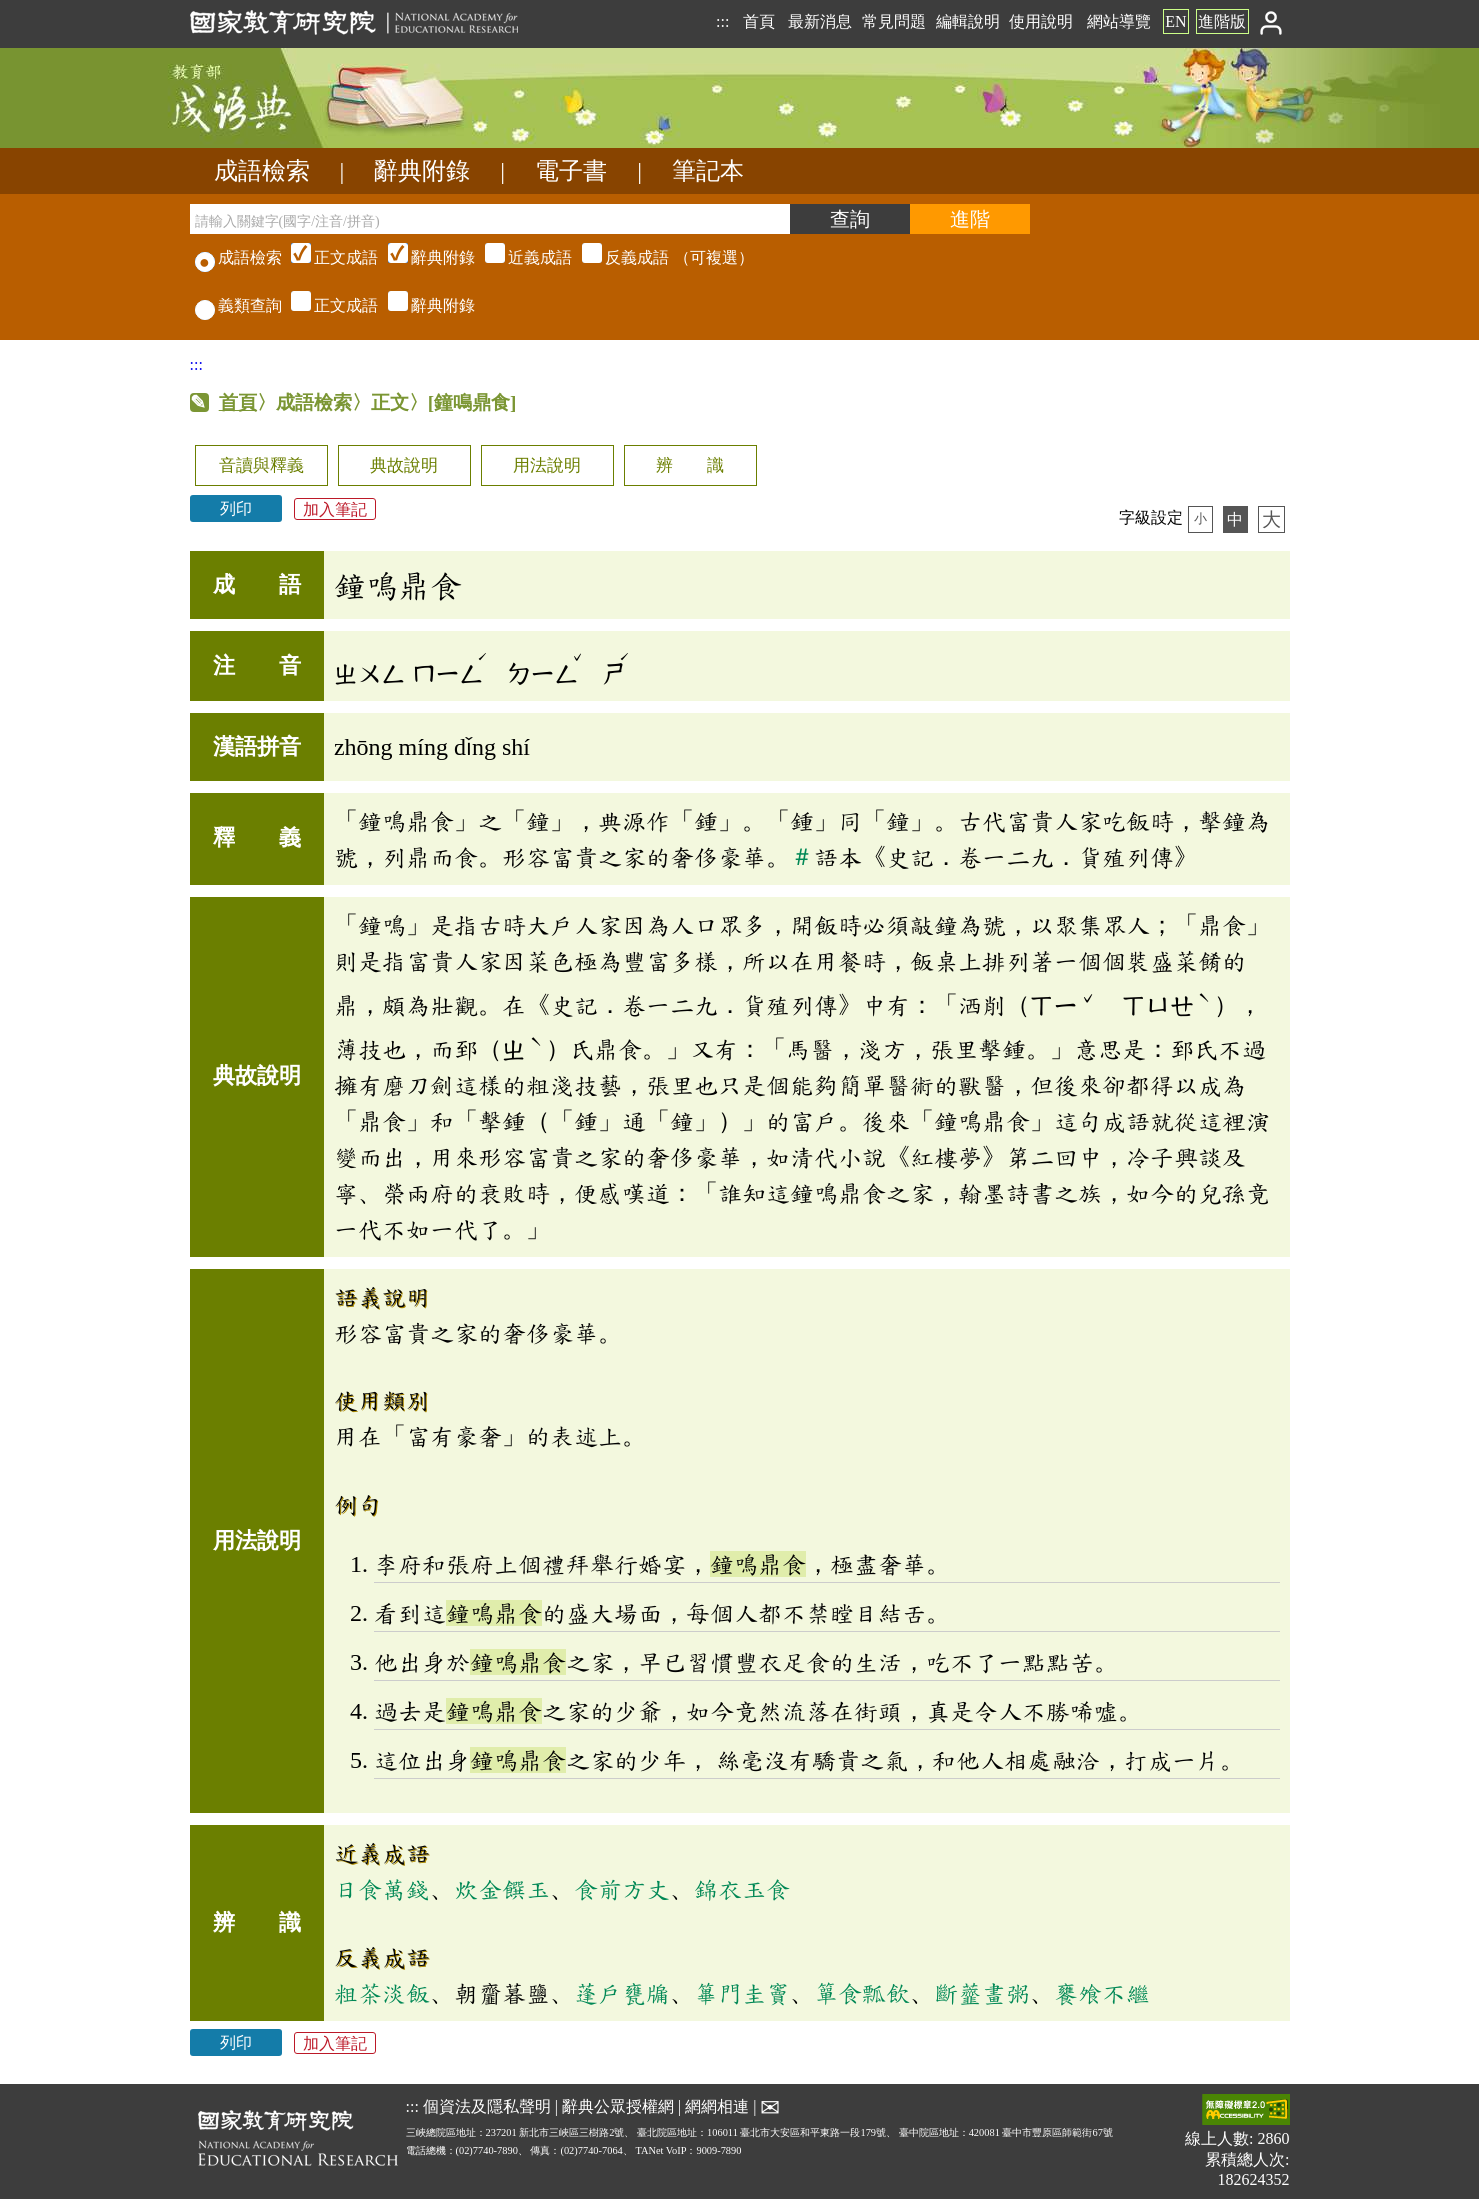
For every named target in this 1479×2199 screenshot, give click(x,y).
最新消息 (820, 21)
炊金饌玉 (502, 1889)
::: (722, 21)
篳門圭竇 (742, 1993)
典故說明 (404, 465)
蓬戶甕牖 (622, 1993)
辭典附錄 (422, 171)
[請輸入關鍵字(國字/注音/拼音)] (490, 219)
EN (1175, 21)
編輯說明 (968, 21)
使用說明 (1041, 21)
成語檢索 (262, 171)
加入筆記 (335, 508)
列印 (236, 508)
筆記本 (708, 171)
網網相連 (717, 2106)
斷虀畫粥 (982, 1993)
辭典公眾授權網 (618, 2106)
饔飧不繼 (1102, 1993)
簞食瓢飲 (862, 1993)
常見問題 (894, 21)
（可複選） (520, 257)
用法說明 (547, 465)
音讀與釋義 (261, 465)
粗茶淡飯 (382, 1993)
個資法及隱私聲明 (487, 2106)
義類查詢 (238, 305)
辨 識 (690, 465)
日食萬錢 (382, 1889)
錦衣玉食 (742, 1889)
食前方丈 (622, 1889)
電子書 (571, 171)
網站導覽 (1119, 21)
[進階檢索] (970, 219)
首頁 (759, 21)
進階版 (1222, 21)
